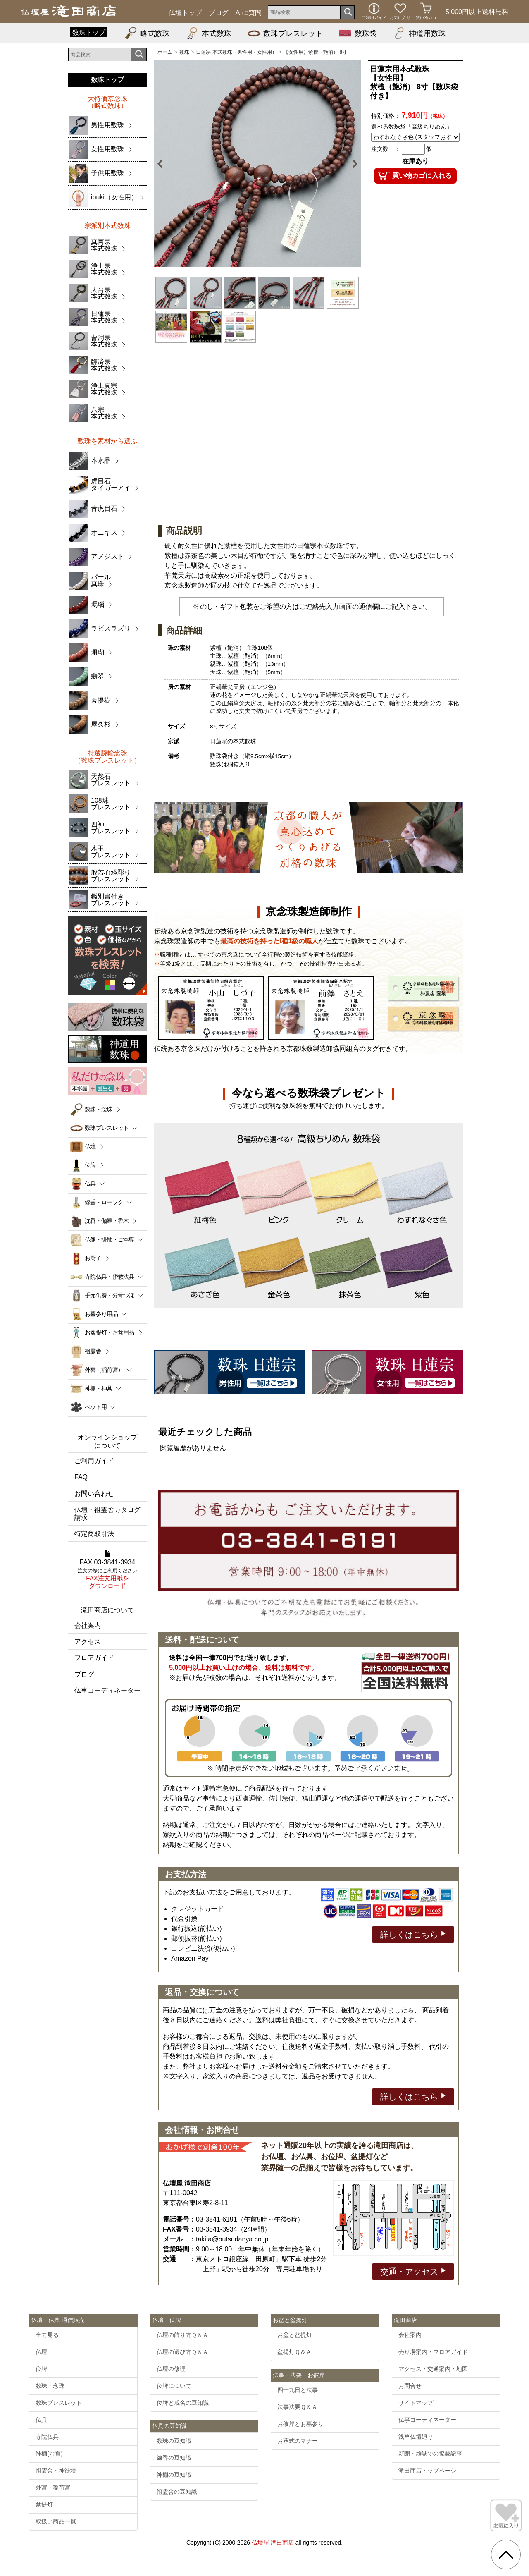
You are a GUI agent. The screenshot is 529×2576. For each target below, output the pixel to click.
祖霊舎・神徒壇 (56, 2470)
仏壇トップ (185, 13)
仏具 (41, 2419)
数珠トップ (88, 32)
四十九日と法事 (297, 2390)
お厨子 (93, 1258)
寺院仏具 (47, 2436)
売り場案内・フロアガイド (433, 2352)
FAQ (81, 1477)
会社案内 (87, 1625)
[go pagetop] (506, 2554)
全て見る (47, 2335)
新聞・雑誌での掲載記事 (430, 2453)
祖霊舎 (93, 1351)
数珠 (184, 52)
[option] (257, 163)
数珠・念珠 (98, 1109)
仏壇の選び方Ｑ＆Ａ (182, 2352)
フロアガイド (94, 1657)
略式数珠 (147, 33)
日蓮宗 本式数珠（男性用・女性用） (236, 52)
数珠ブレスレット (285, 33)
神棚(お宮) (49, 2453)
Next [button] (350, 163)
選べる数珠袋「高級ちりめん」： (414, 126)
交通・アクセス (413, 2271)
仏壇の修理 (171, 2369)
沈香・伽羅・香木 (107, 1220)
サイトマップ (415, 2402)
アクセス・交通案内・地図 (433, 2369)
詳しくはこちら (413, 1934)
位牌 (90, 1165)
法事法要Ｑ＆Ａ (297, 2407)
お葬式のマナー (297, 2440)
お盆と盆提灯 (294, 2335)
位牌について (174, 2385)
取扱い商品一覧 (56, 2521)
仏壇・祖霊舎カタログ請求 (107, 1513)
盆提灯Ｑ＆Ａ (294, 2352)
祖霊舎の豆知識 (177, 2491)
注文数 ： (385, 149)
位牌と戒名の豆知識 (183, 2402)
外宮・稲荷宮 (53, 2487)
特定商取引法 (94, 1533)
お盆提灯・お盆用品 (109, 1332)
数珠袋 (358, 33)
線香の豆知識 (174, 2457)
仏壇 (90, 1146)
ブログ (219, 13)
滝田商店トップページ (427, 2470)
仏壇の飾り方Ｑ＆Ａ (182, 2335)
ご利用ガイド (94, 1460)
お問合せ (410, 2385)
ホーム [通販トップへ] (164, 52)
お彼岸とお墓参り (300, 2424)
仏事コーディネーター (107, 1690)
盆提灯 (44, 2504)
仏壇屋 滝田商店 (273, 2542)
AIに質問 (249, 13)
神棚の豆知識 (174, 2474)
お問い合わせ (94, 1493)
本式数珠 (208, 33)
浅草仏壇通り (415, 2436)
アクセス (87, 1641)
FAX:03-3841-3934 (107, 1569)
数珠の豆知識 (174, 2440)
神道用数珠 (419, 33)
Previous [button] (164, 163)
